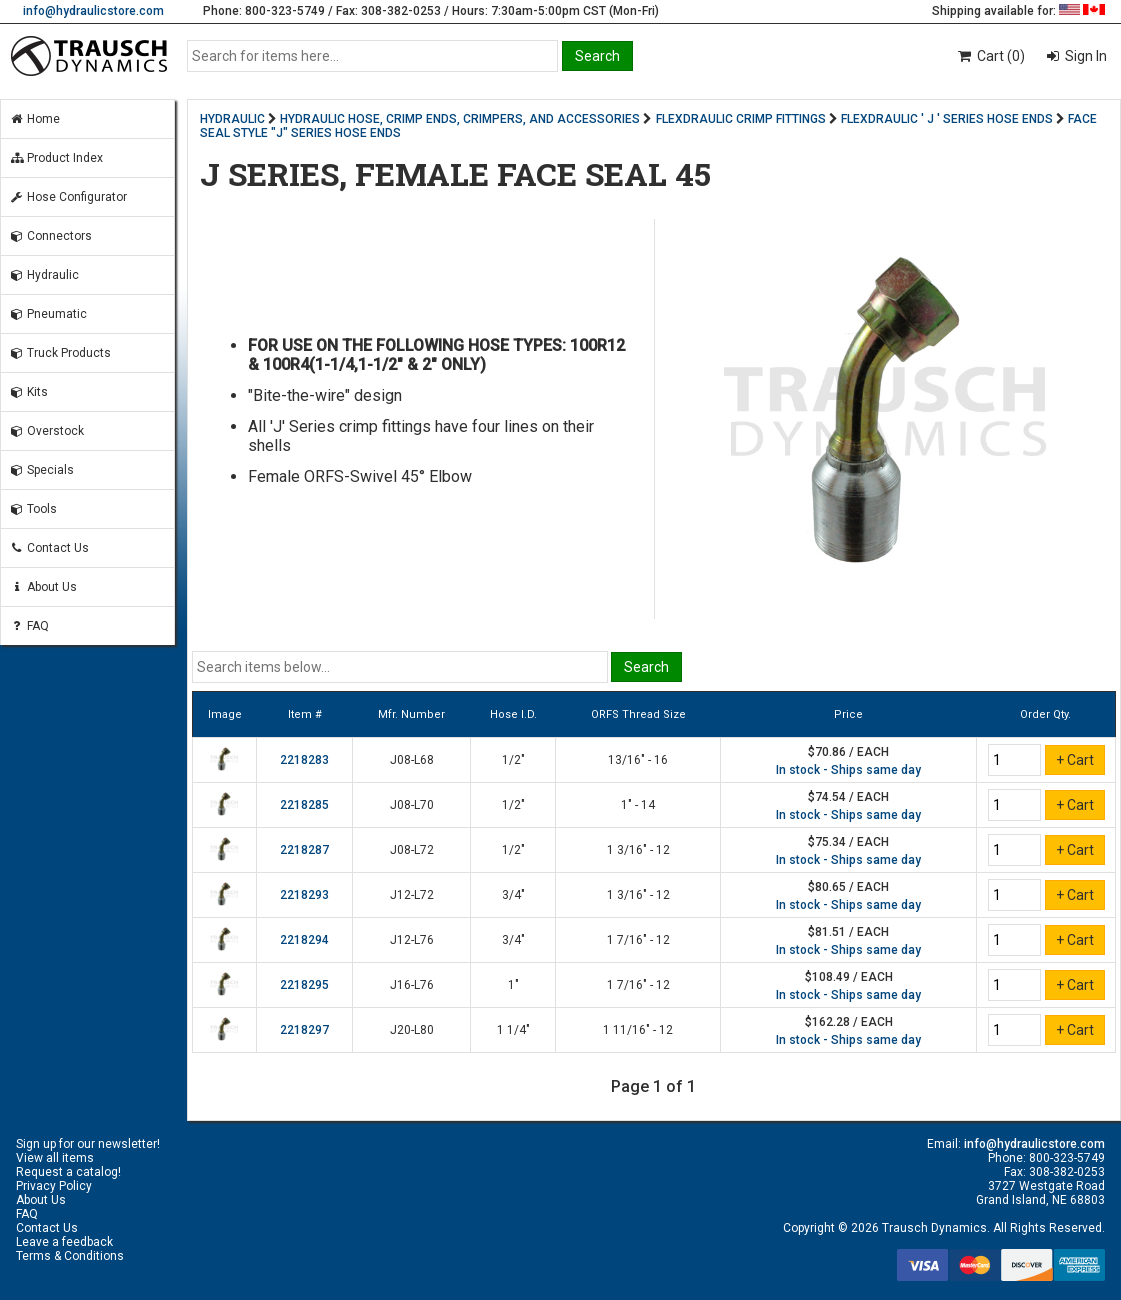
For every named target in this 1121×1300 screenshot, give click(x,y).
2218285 (304, 805)
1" (513, 985)
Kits (28, 392)
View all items (55, 1158)
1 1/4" (513, 1030)
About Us (43, 587)
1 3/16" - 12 (638, 850)
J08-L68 (412, 760)
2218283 (304, 760)
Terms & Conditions (70, 1256)
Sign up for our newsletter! (88, 1144)
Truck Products (60, 353)
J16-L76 (412, 985)
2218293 (304, 895)
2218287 (304, 850)
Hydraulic (44, 275)
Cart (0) (990, 56)
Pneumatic (48, 314)
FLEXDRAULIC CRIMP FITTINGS (741, 119)
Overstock (46, 431)
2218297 (304, 1030)
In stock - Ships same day (848, 770)
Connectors (50, 236)
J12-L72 (412, 895)
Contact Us (49, 548)
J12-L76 (412, 940)
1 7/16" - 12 (638, 940)
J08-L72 (412, 850)
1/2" (513, 760)
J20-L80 (412, 1030)
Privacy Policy (54, 1186)
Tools (33, 509)
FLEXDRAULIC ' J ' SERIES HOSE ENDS (947, 119)
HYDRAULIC (232, 119)
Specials (41, 470)
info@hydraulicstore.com (93, 11)
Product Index (56, 158)
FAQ (29, 626)
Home (34, 119)
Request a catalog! (68, 1172)
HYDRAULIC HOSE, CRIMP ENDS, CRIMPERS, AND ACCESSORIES (460, 119)
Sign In (1084, 56)
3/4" (513, 895)
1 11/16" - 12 (638, 1030)
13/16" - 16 (638, 760)
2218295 (304, 985)
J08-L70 (412, 805)
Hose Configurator (68, 197)
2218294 (304, 940)
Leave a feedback (64, 1242)
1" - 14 (638, 805)
